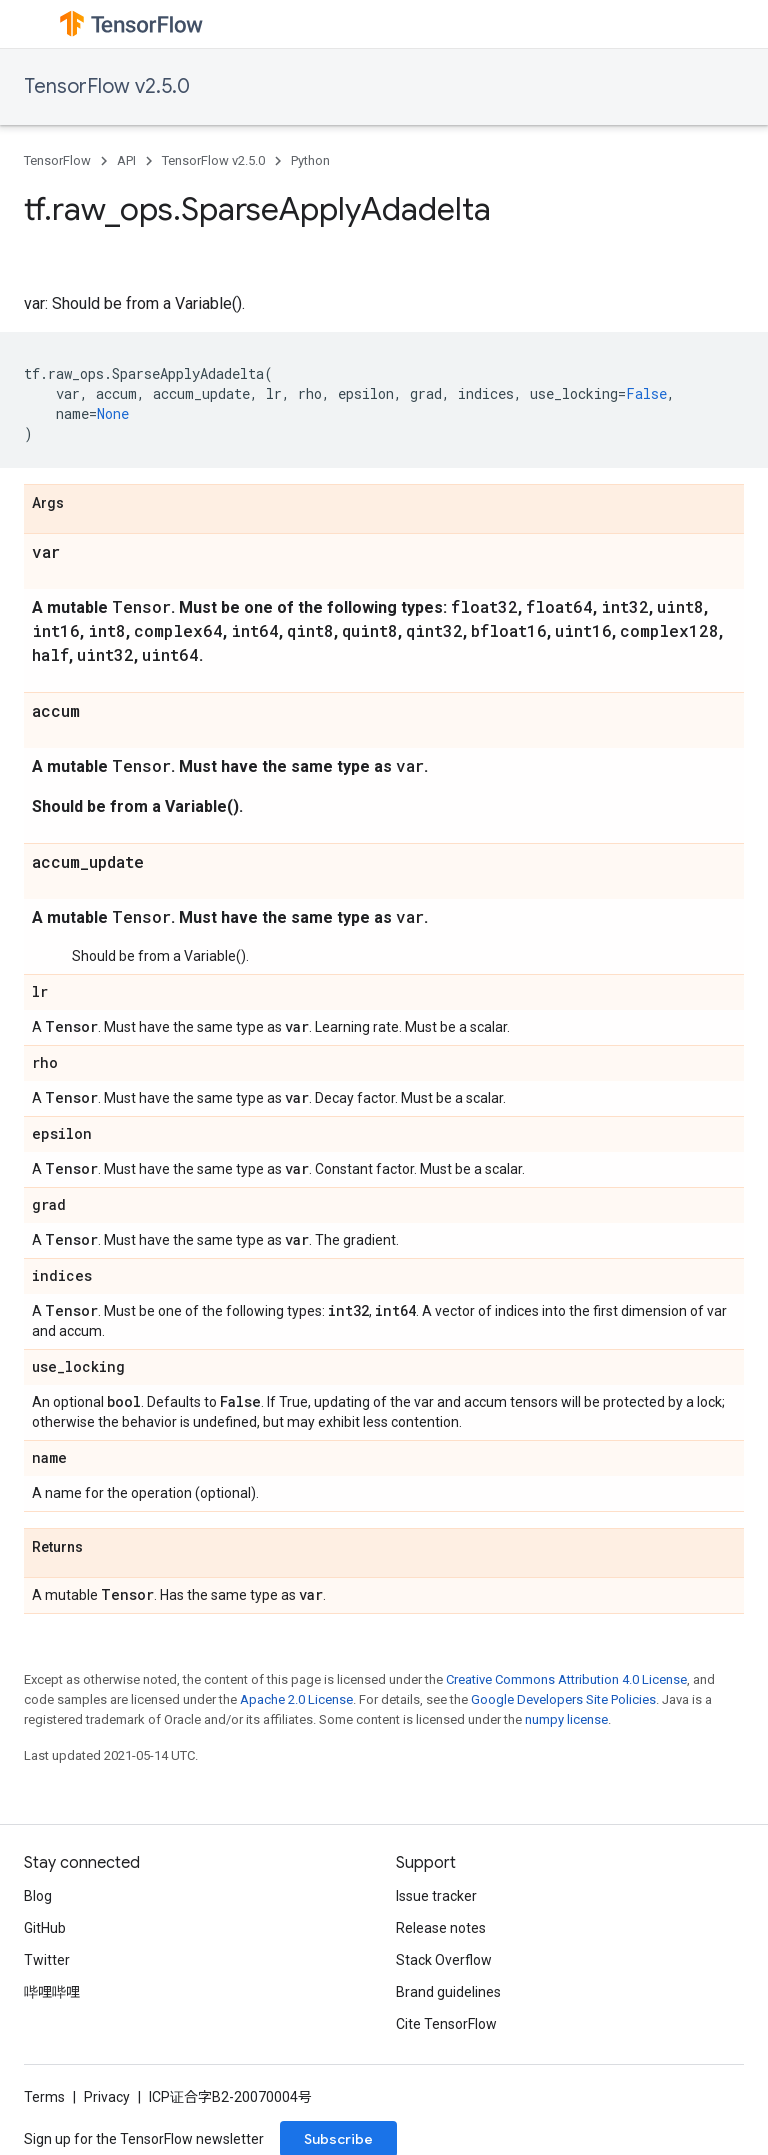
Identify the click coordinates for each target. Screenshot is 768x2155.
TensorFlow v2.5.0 (107, 86)
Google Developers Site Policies (563, 1699)
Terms (44, 2097)
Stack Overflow (444, 1960)
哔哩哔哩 (52, 1992)
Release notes (441, 1928)
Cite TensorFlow (446, 2024)
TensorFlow (57, 160)
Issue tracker (436, 1896)
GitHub (45, 1928)
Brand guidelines (448, 1992)
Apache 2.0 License (296, 1699)
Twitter (47, 1960)
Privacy (107, 2097)
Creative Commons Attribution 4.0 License (566, 1679)
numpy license (566, 1719)
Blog (38, 1896)
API (126, 160)
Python (310, 160)
